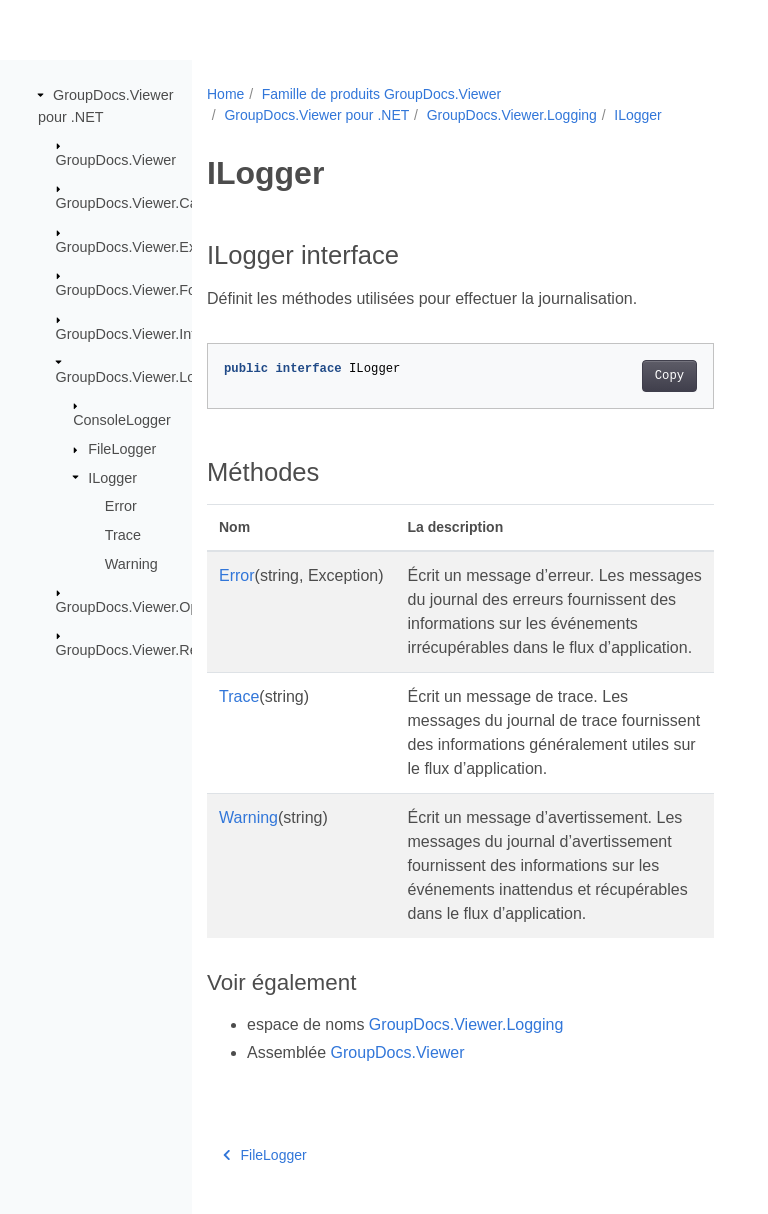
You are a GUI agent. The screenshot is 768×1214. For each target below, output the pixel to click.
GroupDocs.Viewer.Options (142, 607)
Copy (669, 376)
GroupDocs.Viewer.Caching (144, 203)
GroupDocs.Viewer (116, 160)
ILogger (112, 477)
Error (121, 506)
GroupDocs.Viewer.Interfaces (149, 333)
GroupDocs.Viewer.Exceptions (153, 247)
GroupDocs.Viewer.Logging (143, 377)
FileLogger (122, 449)
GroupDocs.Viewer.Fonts (136, 290)
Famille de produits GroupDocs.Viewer (381, 94)
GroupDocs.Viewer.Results (142, 650)
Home (225, 94)
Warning (131, 563)
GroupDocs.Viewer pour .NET (316, 115)
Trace (123, 535)
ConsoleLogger (122, 420)
